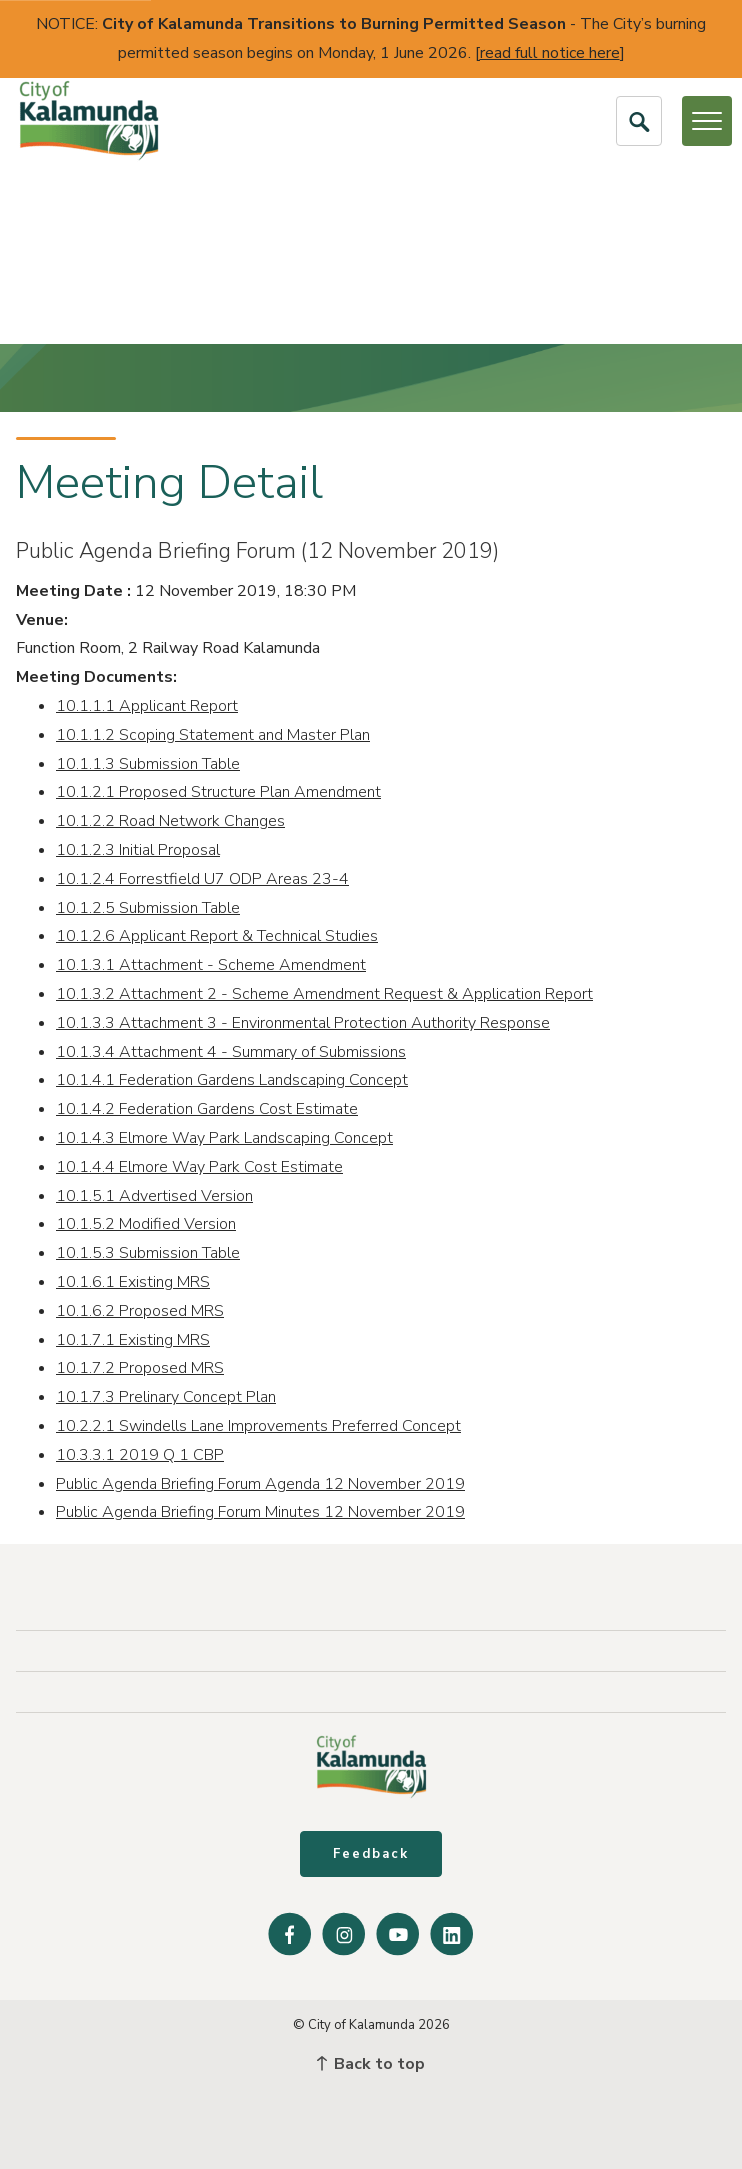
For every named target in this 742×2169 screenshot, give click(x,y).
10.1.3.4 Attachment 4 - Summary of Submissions (231, 1052)
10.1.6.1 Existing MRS (133, 1282)
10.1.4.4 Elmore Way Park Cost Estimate (199, 1167)
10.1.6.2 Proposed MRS (140, 1311)
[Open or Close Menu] (707, 121)
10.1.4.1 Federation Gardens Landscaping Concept (232, 1080)
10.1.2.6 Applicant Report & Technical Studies (217, 936)
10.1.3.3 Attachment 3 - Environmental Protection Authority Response (303, 1023)
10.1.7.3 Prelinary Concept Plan (166, 1397)
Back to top (371, 2064)
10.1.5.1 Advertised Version (154, 1196)
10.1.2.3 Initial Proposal (138, 850)
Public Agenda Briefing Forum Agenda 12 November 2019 (260, 1484)
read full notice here (550, 53)
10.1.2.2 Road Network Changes (170, 821)
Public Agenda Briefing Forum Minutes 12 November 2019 (260, 1512)
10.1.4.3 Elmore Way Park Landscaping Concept (224, 1138)
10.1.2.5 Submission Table (148, 908)
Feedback (371, 1854)
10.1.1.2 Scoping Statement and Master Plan (213, 735)
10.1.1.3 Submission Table (148, 764)
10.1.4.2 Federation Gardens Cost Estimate (207, 1109)
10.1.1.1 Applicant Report (147, 706)
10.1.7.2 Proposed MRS (140, 1368)
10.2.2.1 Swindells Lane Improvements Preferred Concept (258, 1426)
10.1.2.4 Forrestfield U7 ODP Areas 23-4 (202, 879)
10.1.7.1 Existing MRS (133, 1340)
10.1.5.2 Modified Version (146, 1224)
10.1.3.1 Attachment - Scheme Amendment (211, 965)
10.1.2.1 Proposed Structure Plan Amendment (218, 792)
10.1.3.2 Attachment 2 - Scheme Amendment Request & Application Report (324, 994)
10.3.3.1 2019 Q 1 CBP (140, 1455)
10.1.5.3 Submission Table (148, 1253)
